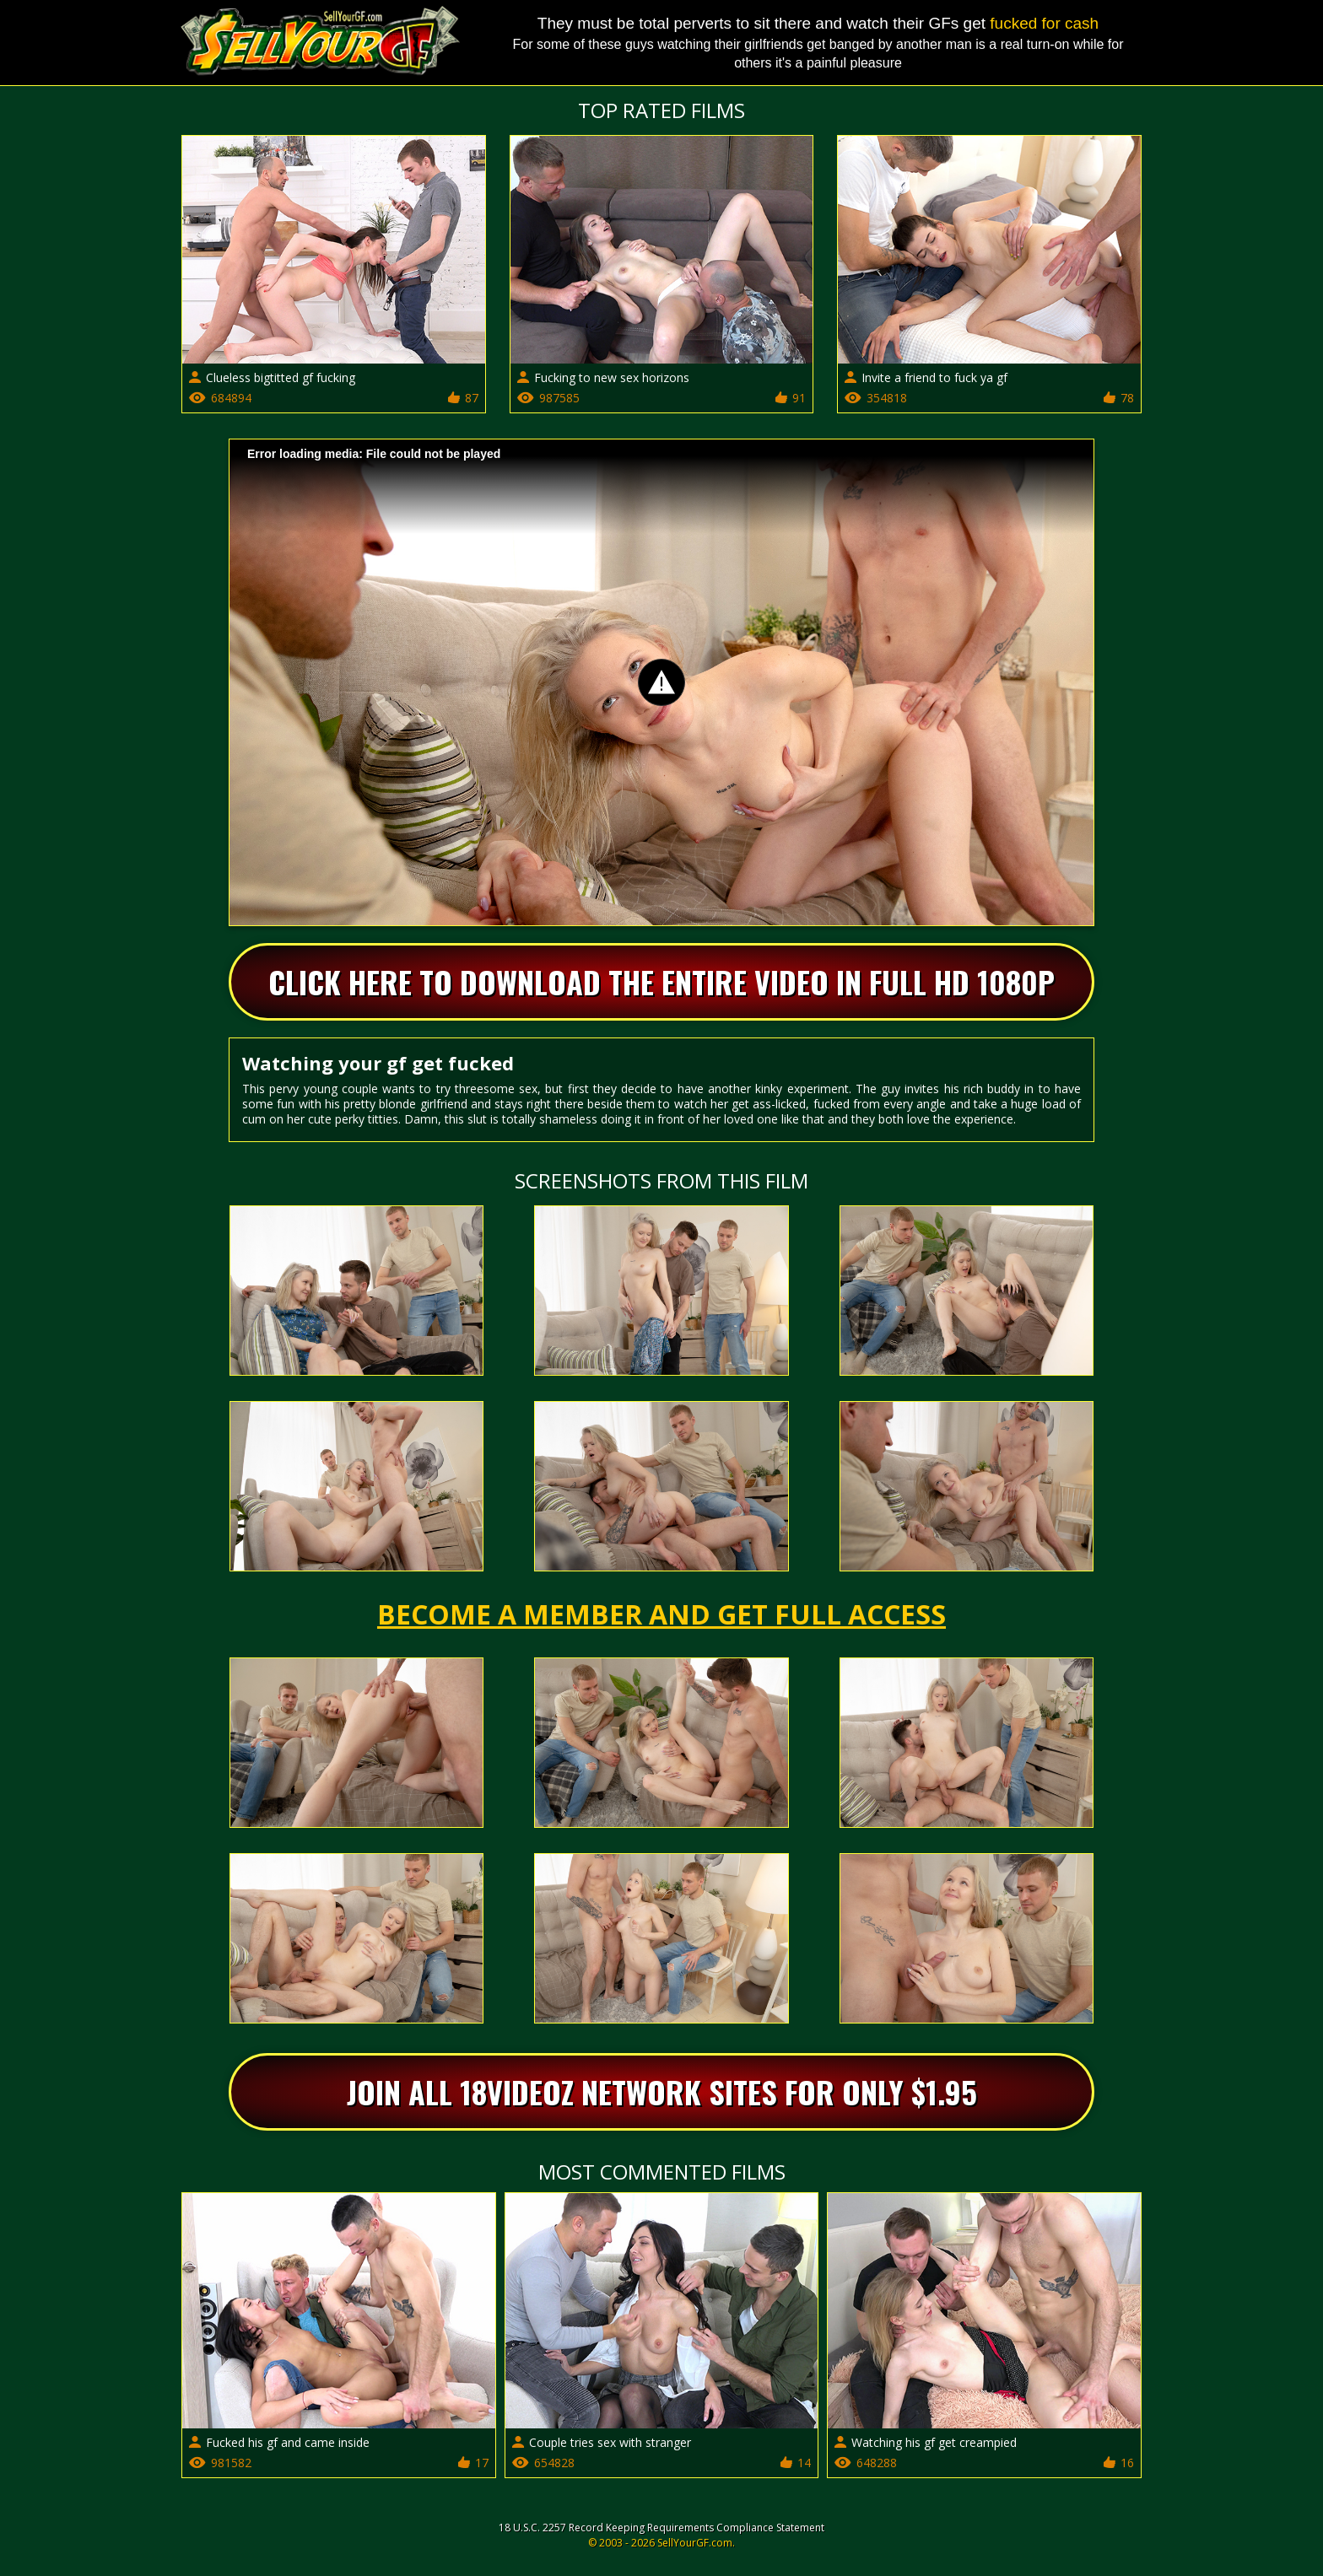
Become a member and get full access (661, 1614)
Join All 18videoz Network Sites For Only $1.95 (662, 2091)
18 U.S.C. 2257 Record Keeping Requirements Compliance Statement (661, 2527)
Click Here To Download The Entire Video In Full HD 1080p (661, 981)
